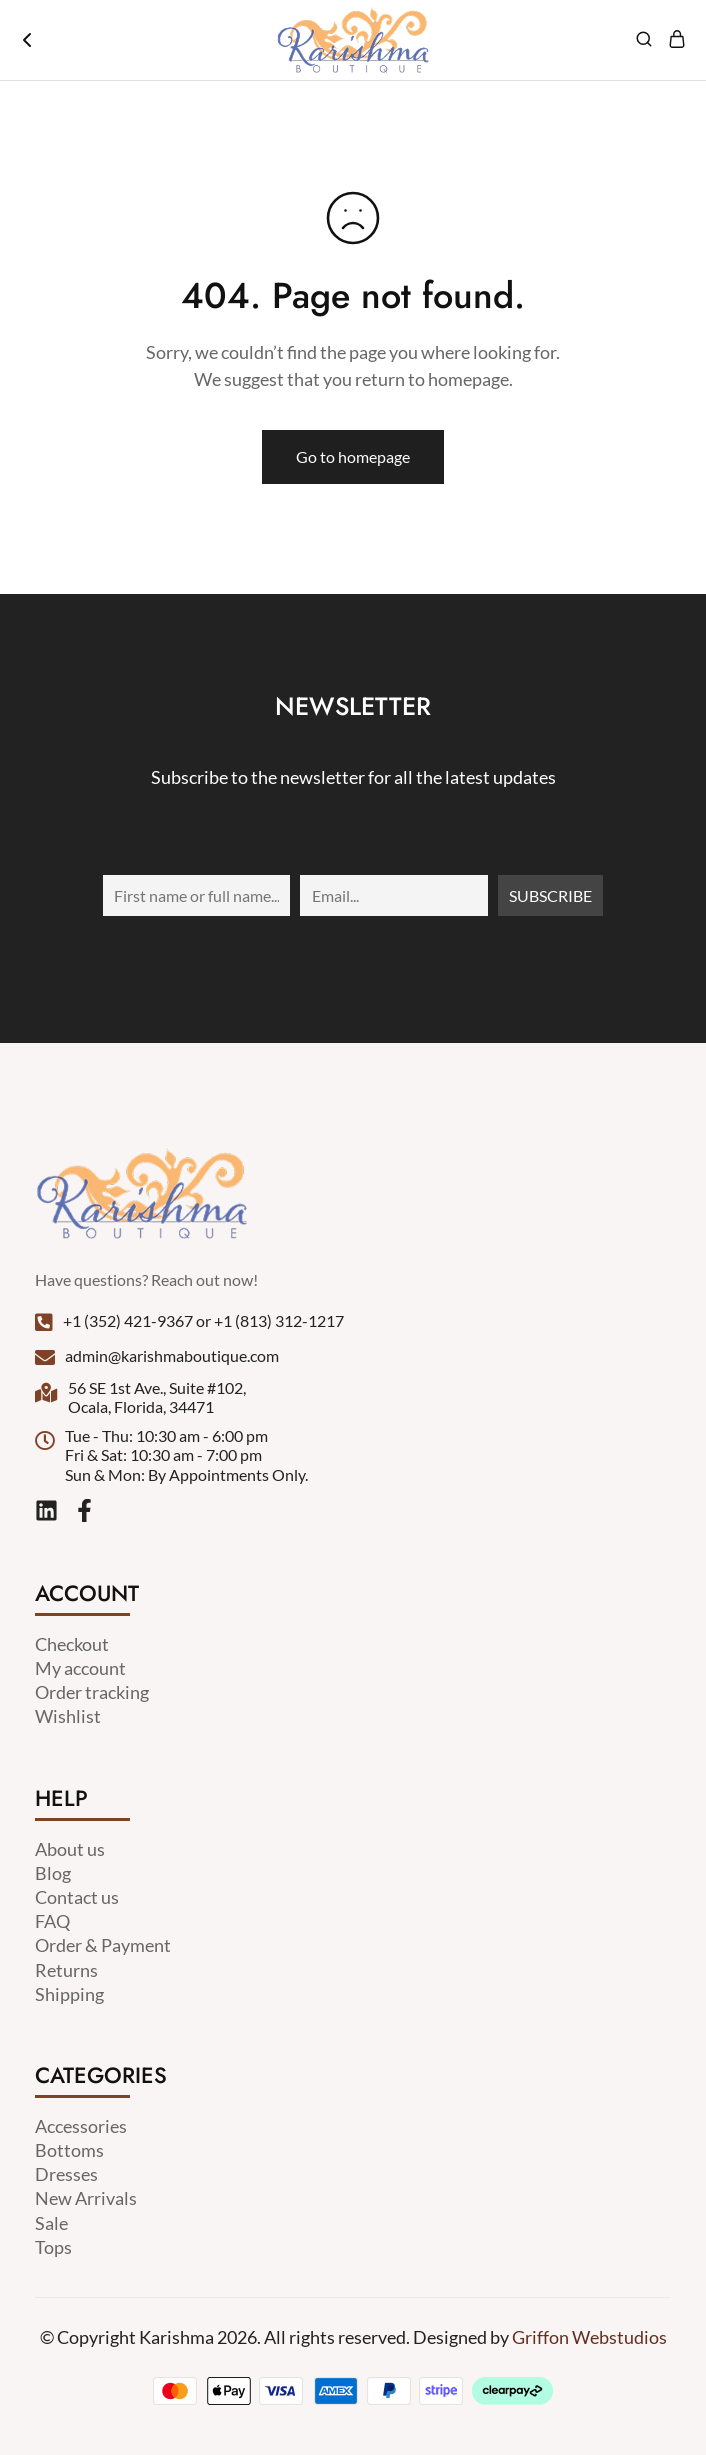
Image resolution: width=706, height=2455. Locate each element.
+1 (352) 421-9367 (128, 1320)
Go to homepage (353, 456)
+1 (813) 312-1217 (279, 1320)
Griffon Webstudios (589, 2337)
